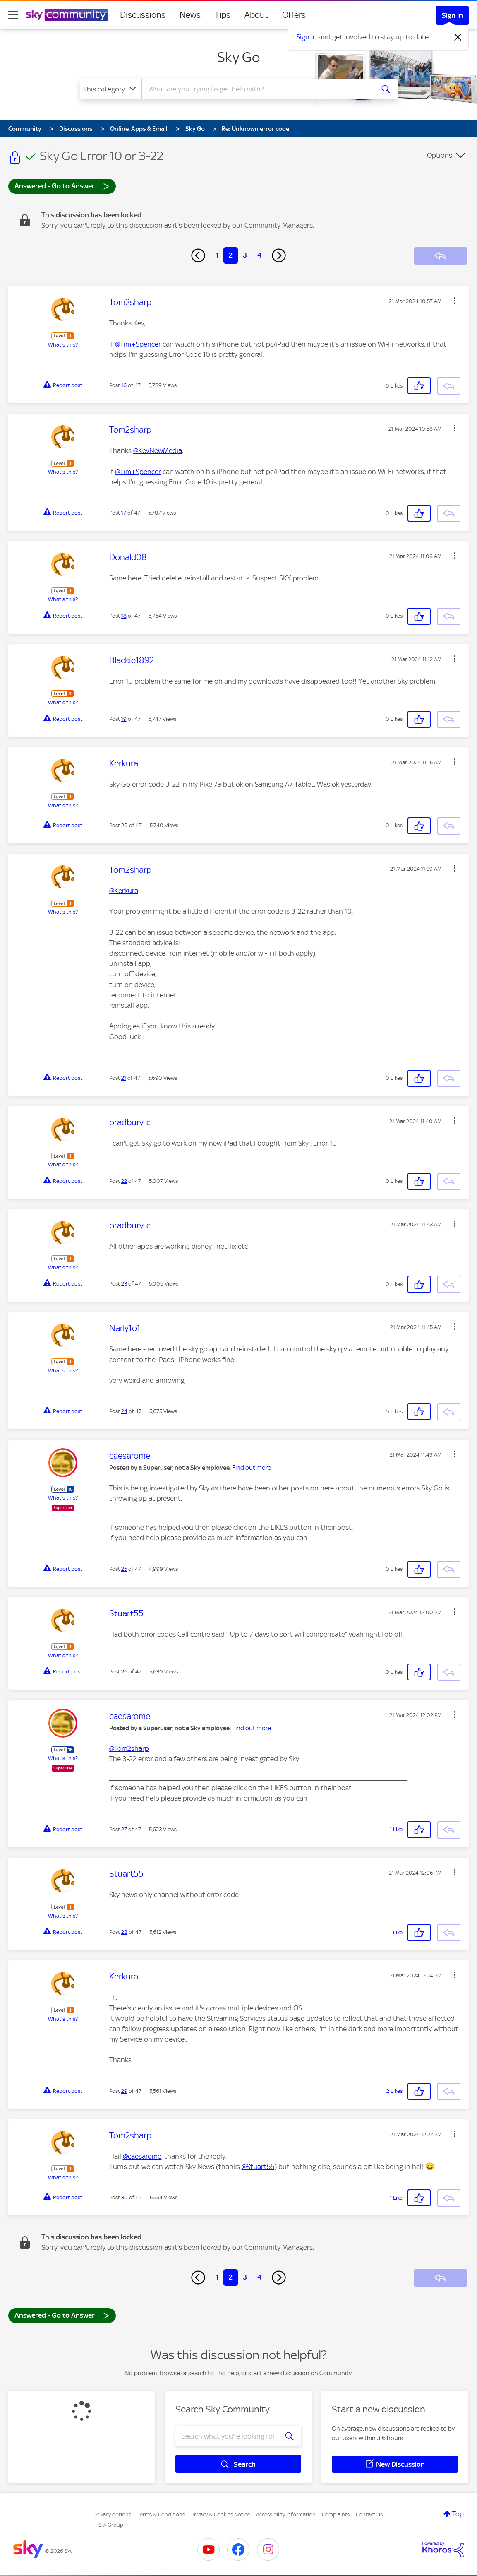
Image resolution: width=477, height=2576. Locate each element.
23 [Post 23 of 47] (124, 1284)
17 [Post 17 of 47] (123, 513)
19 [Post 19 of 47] (124, 719)
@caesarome (142, 2156)
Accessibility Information (286, 2514)
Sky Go (238, 57)
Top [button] (458, 2514)
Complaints (336, 2514)
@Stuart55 (258, 2166)
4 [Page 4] (259, 255)
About (256, 15)
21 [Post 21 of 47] (123, 1078)
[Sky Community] (67, 15)
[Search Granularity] (110, 89)
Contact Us (369, 2514)
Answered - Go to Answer (62, 186)
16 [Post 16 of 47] (124, 385)
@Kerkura (123, 890)
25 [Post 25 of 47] (124, 1569)
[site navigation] (13, 15)
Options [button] (439, 155)
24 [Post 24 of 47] (124, 1411)
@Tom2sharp (129, 1748)
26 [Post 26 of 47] (124, 1671)
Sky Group (110, 2525)
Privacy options (112, 2514)
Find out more (251, 1467)
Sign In (452, 15)
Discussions (142, 15)
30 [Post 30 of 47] (124, 2197)
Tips (222, 15)
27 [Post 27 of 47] (124, 1829)
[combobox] (257, 89)
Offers (294, 15)
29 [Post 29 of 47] (124, 2091)
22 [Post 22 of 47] (124, 1181)
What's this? (63, 345)
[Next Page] (279, 255)
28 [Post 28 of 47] (124, 1932)
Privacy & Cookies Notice (220, 2514)
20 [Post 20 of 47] (124, 825)
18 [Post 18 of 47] (124, 616)
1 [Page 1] (217, 255)
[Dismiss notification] (458, 37)
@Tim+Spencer (138, 344)
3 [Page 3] (245, 255)
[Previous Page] (198, 255)
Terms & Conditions (161, 2514)
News (190, 15)
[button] (454, 300)
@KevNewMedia (157, 450)
